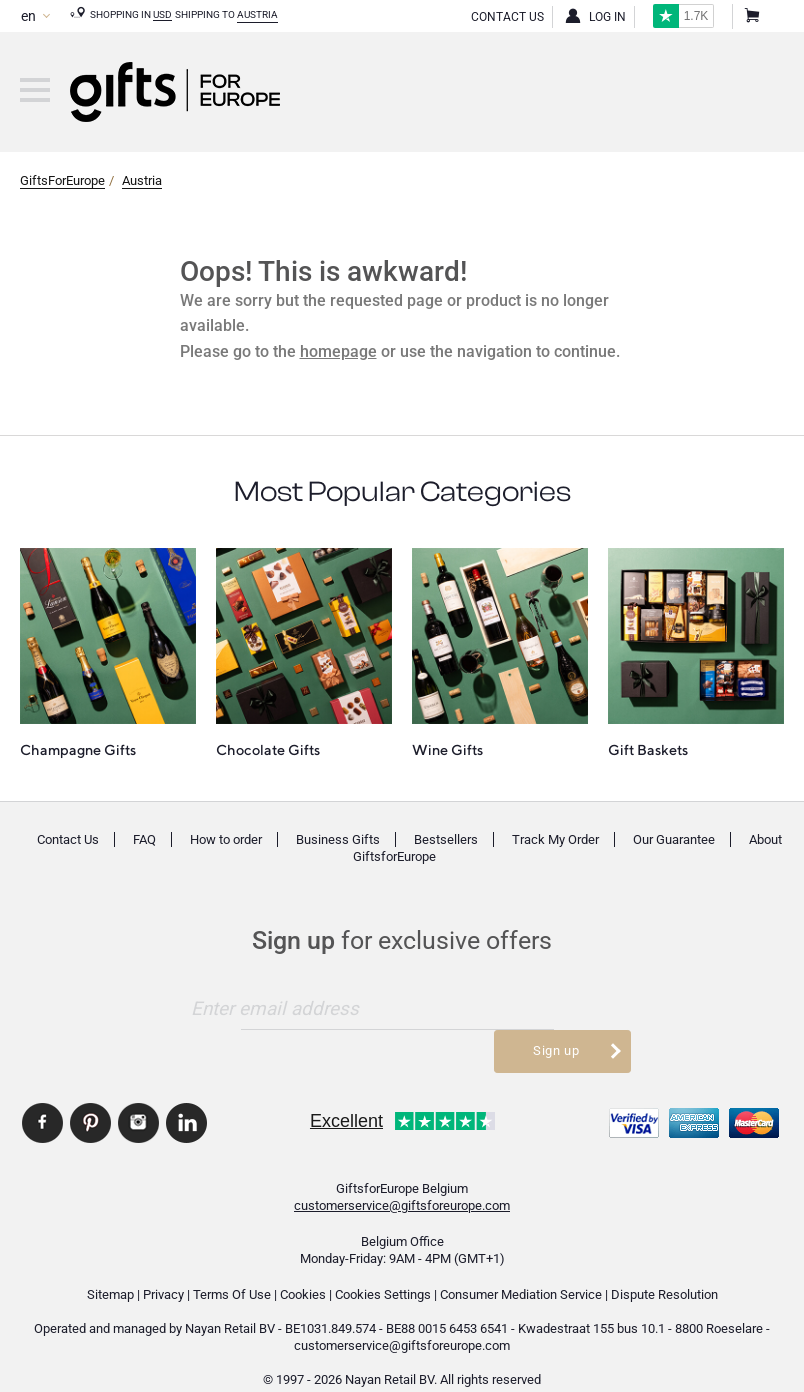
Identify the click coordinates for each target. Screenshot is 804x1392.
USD (162, 14)
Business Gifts (338, 839)
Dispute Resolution (664, 1267)
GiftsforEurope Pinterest (90, 1095)
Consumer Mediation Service (521, 1267)
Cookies (303, 1267)
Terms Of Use (232, 1267)
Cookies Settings (383, 1267)
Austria (257, 14)
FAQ (144, 839)
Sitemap (110, 1267)
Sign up (556, 1007)
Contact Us (507, 17)
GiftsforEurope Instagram (138, 1095)
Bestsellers (446, 839)
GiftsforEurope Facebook (42, 1095)
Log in (607, 17)
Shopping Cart (751, 17)
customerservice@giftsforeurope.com (402, 1178)
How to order (226, 839)
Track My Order (555, 839)
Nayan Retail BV (230, 1301)
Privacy (163, 1267)
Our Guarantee (674, 839)
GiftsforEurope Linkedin (186, 1095)
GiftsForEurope (62, 180)
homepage (338, 351)
